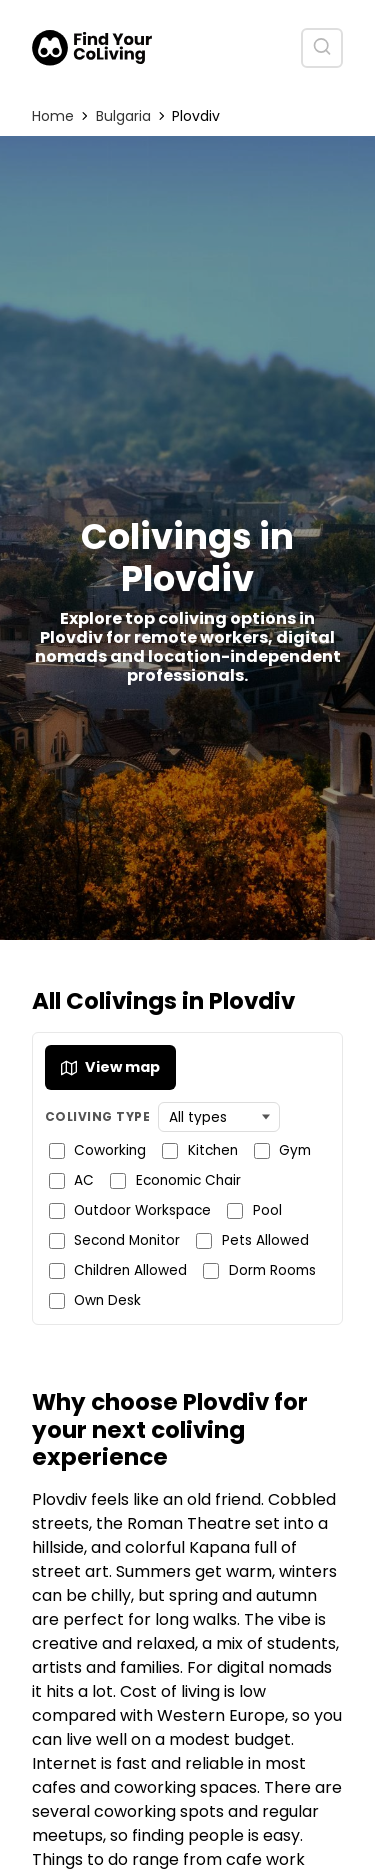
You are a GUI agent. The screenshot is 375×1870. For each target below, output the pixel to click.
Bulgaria (123, 116)
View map (110, 1067)
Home (53, 116)
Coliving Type (97, 1116)
